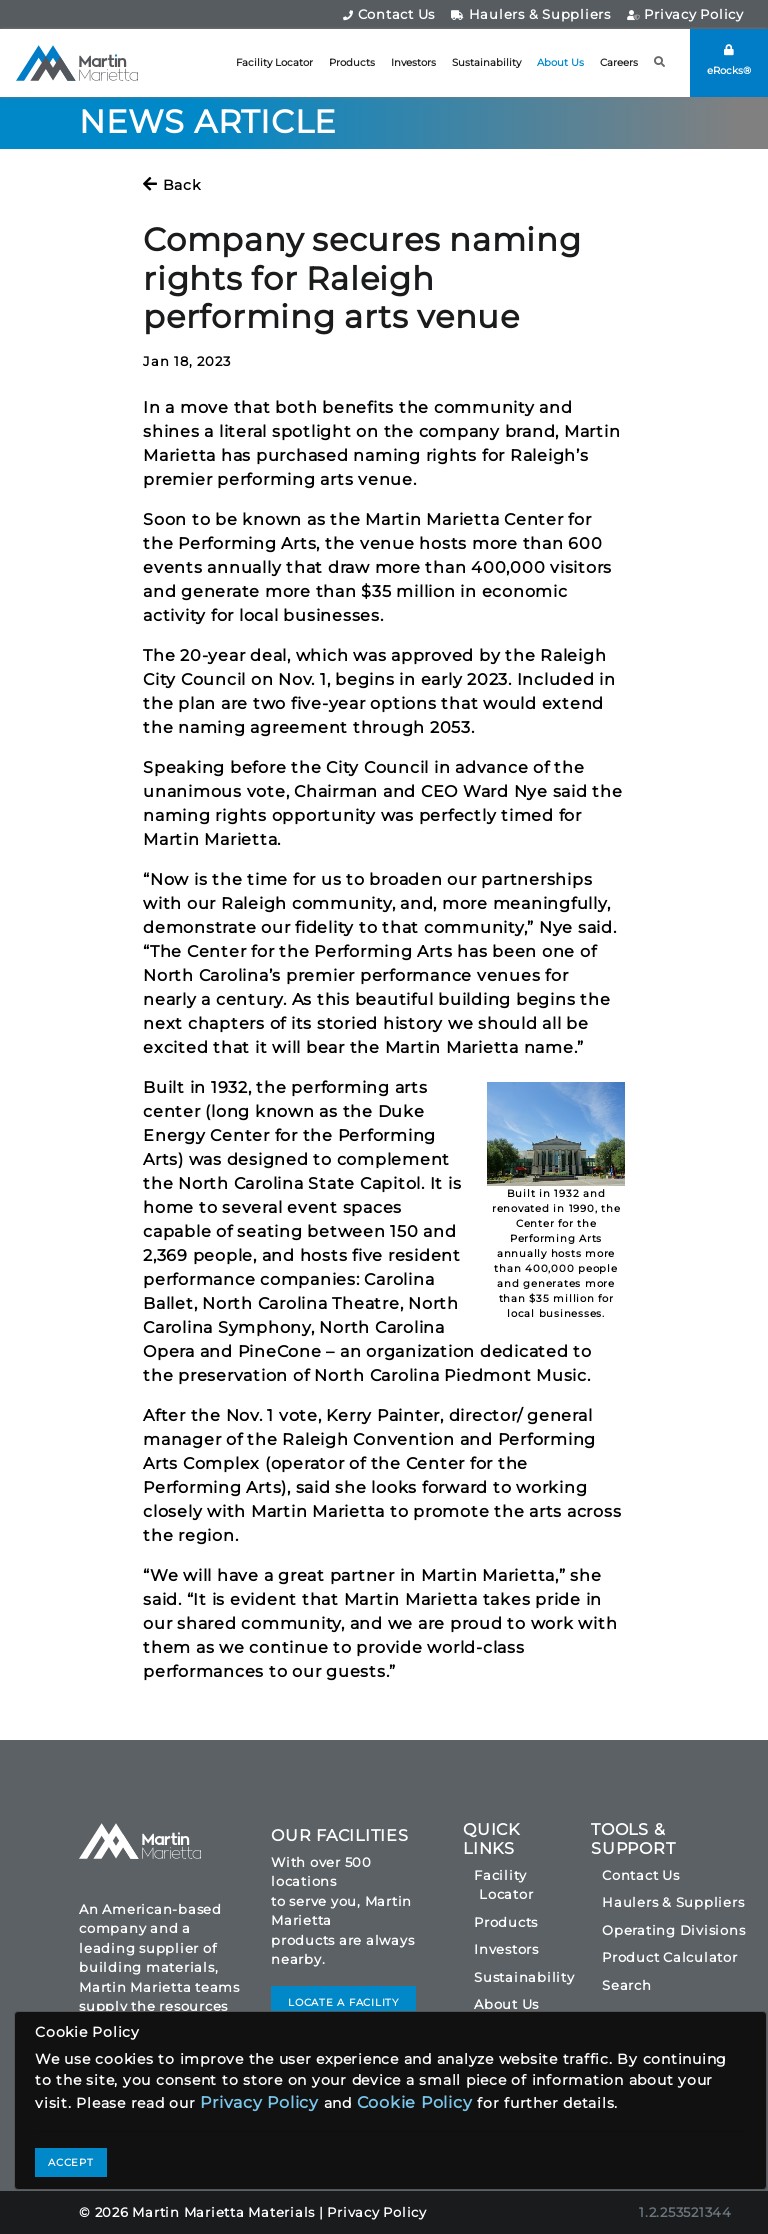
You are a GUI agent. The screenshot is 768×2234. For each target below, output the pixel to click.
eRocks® (729, 60)
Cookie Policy (415, 2102)
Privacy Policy (685, 14)
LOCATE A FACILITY (343, 2002)
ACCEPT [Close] (71, 2162)
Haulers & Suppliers (531, 14)
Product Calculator (670, 1957)
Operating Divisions (673, 1930)
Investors (413, 62)
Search (627, 1985)
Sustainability (486, 62)
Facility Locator (274, 62)
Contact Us (389, 14)
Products (352, 62)
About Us (560, 62)
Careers (619, 62)
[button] (660, 62)
